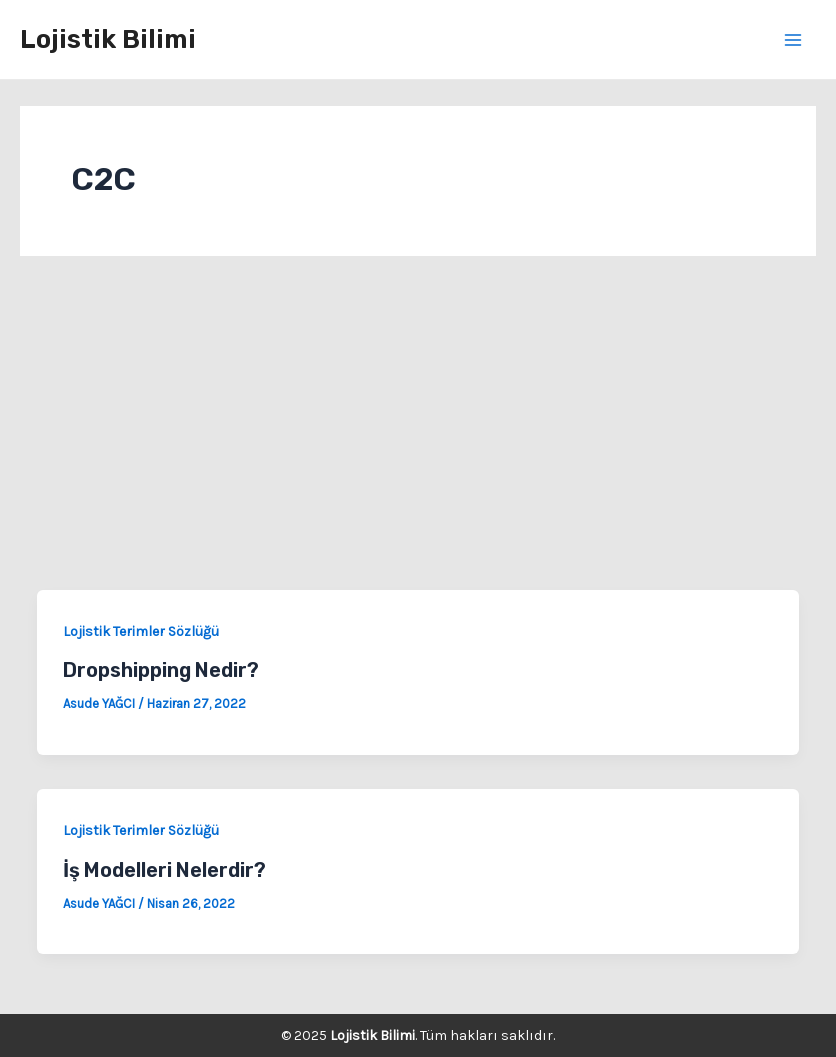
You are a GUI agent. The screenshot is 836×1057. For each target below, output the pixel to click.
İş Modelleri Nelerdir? (164, 870)
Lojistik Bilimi (108, 39)
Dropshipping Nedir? (161, 670)
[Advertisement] (418, 440)
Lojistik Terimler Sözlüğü (141, 631)
